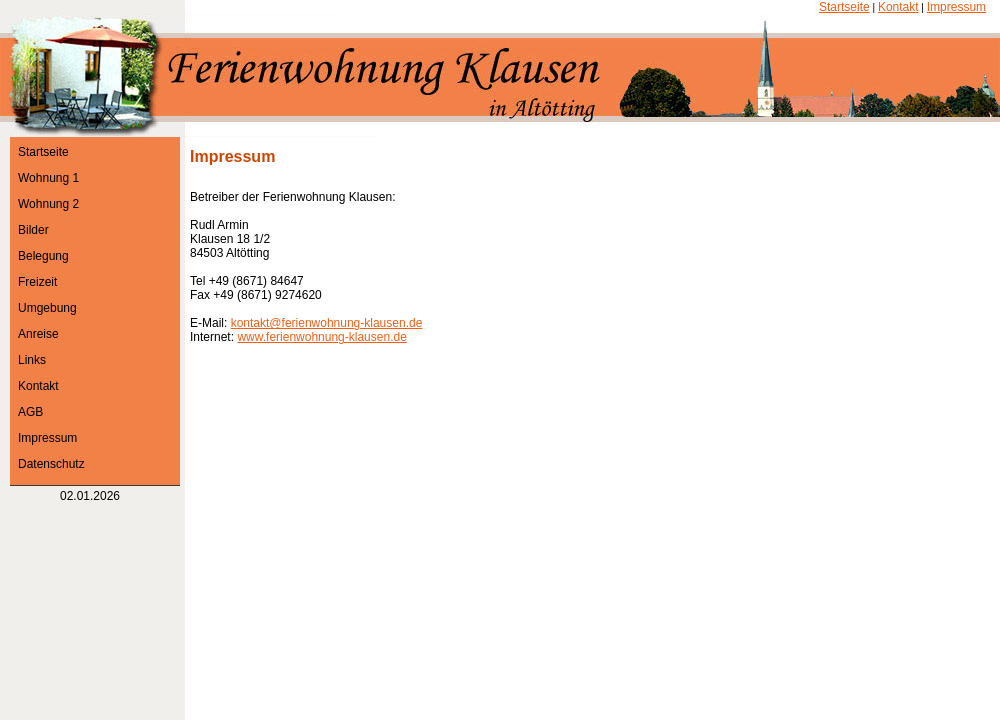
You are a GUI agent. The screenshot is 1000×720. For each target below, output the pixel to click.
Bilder (33, 230)
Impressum (956, 7)
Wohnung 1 (48, 178)
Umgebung (47, 308)
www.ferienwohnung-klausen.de (321, 337)
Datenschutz (51, 464)
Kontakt (898, 7)
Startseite (844, 7)
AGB (30, 412)
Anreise (38, 334)
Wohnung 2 (48, 204)
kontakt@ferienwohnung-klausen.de (327, 323)
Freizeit (37, 282)
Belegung (43, 256)
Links (32, 360)
